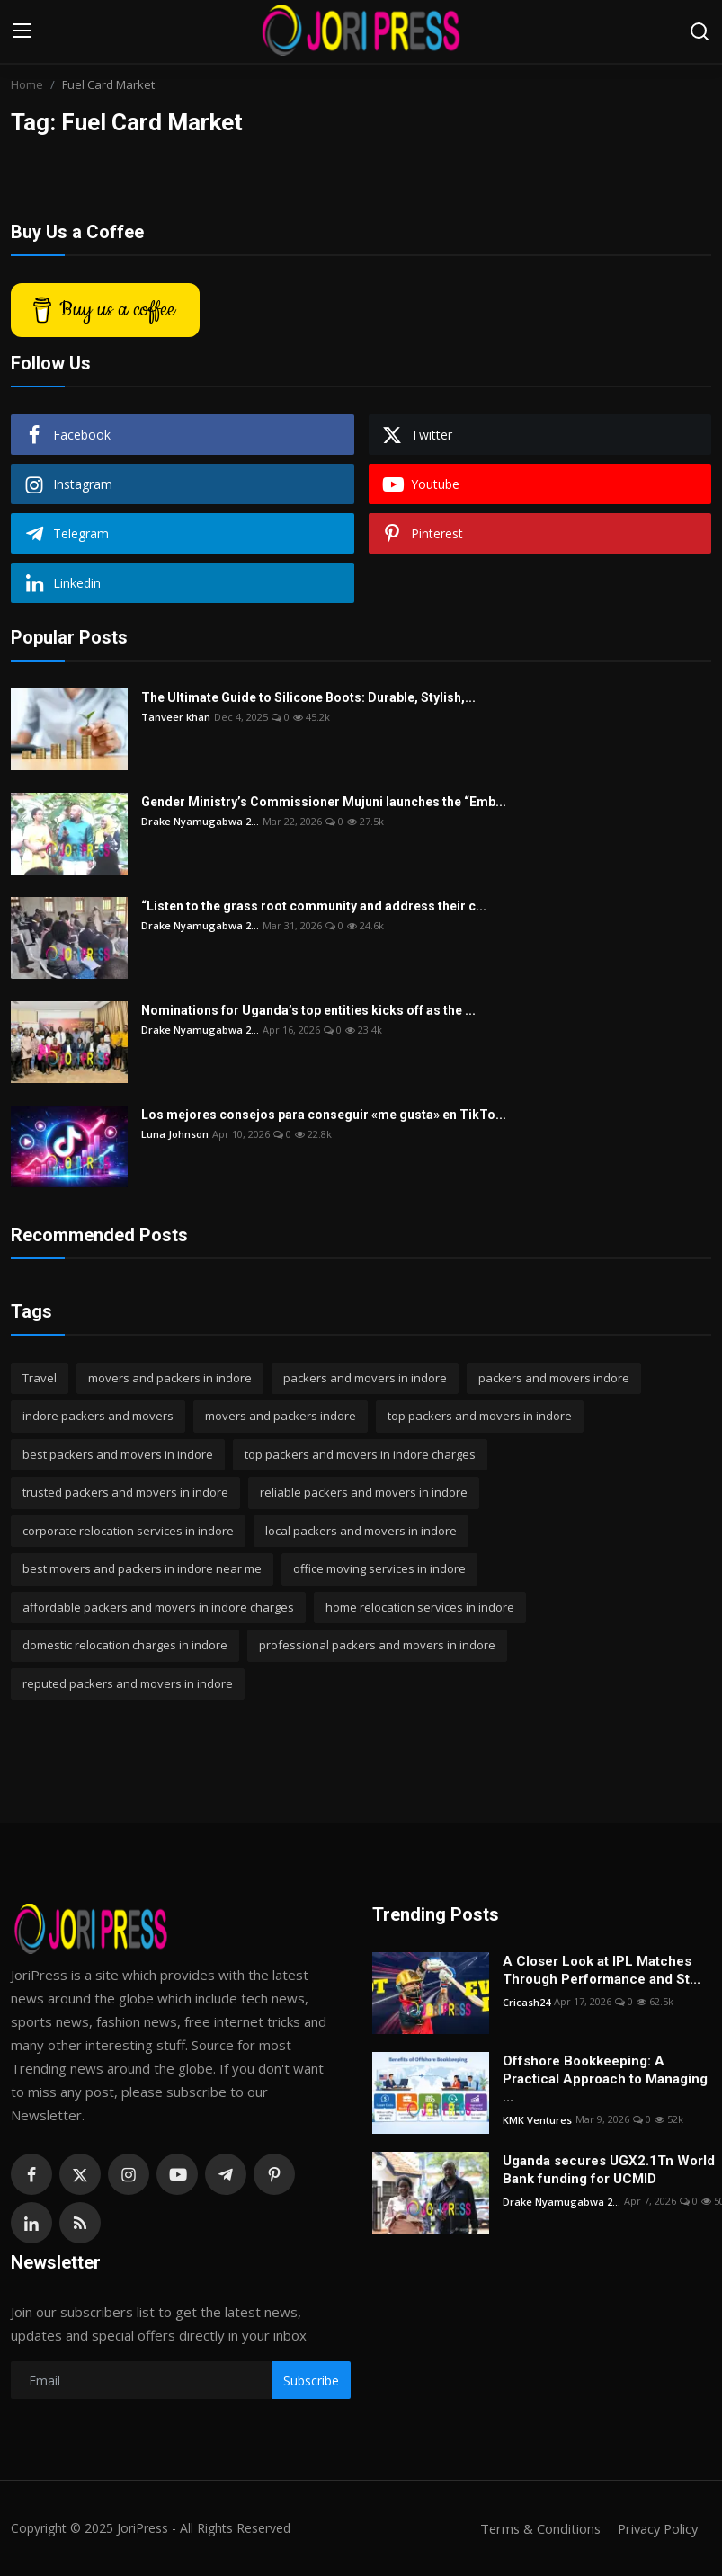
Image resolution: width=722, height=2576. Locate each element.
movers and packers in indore (170, 1378)
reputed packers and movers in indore (127, 1683)
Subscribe (311, 2380)
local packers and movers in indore (361, 1531)
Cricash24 (526, 2001)
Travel (39, 1378)
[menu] (22, 31)
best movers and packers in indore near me (142, 1568)
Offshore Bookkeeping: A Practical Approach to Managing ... (605, 2079)
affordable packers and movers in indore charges (158, 1607)
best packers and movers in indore (117, 1454)
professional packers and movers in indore (377, 1645)
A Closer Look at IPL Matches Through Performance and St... (601, 1970)
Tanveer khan (175, 717)
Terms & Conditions (534, 2528)
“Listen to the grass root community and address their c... (313, 906)
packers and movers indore (553, 1378)
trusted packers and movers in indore (125, 1492)
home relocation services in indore (419, 1607)
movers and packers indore (280, 1416)
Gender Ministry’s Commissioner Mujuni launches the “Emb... (323, 802)
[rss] (80, 2222)
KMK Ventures (537, 2119)
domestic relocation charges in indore (124, 1645)
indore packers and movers (98, 1416)
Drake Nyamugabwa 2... (200, 821)
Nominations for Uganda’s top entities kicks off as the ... (308, 1010)
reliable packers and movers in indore (364, 1492)
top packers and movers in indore (480, 1416)
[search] (699, 31)
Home (27, 84)
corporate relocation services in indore (128, 1531)
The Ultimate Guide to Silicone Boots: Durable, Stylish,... (308, 697)
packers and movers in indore (365, 1378)
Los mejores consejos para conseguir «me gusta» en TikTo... (323, 1114)
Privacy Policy (655, 2528)
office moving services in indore (379, 1568)
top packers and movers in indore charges (360, 1454)
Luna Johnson (175, 1134)
